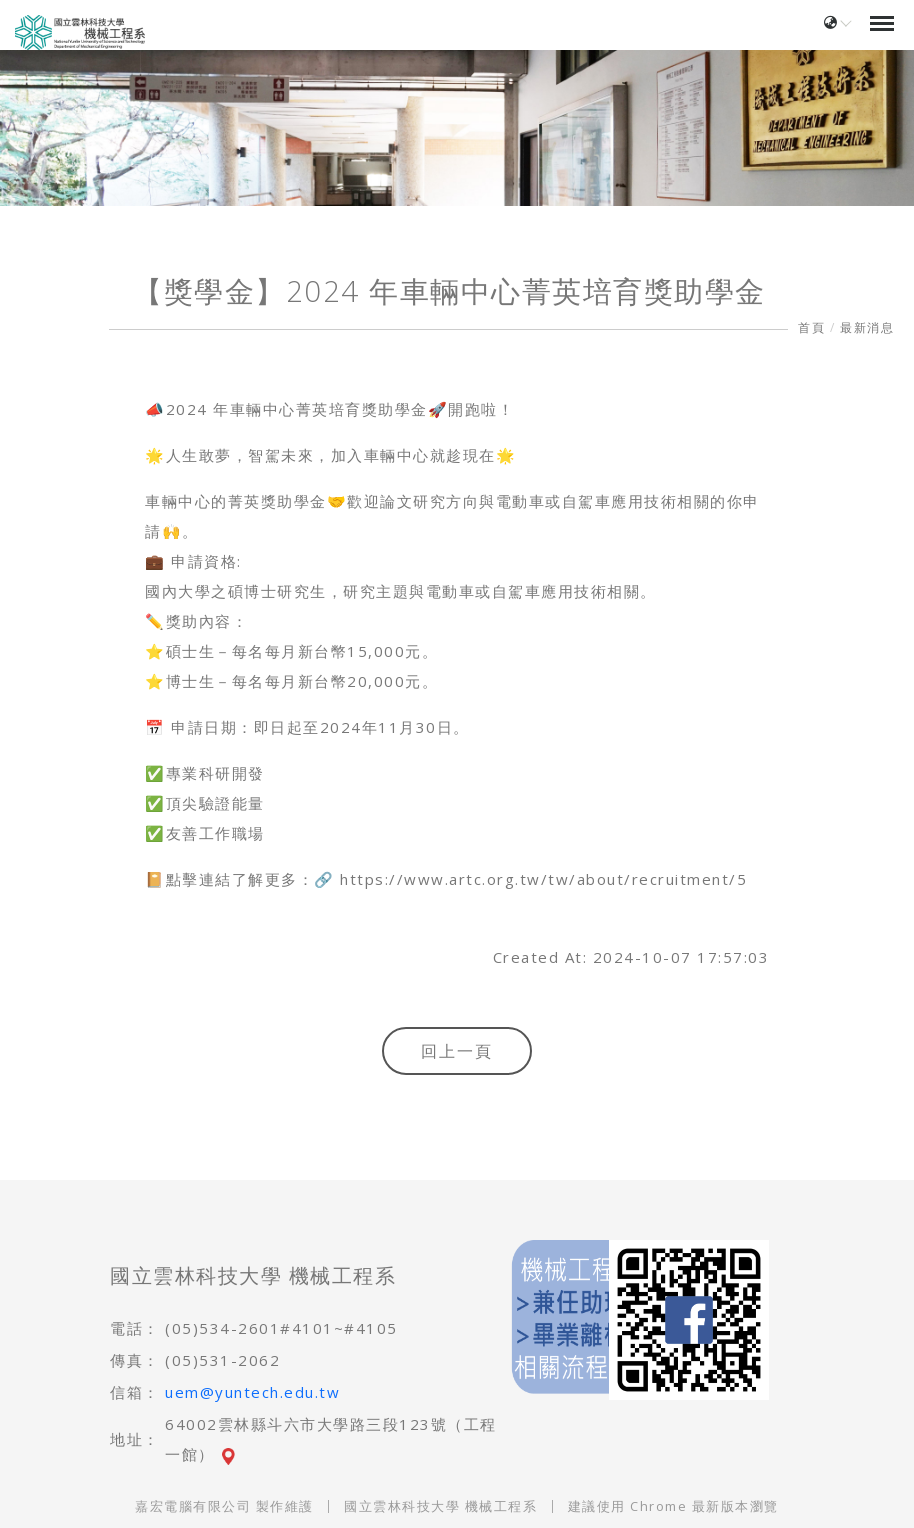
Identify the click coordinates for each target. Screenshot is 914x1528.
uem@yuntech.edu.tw (252, 1392)
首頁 (811, 327)
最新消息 (867, 327)
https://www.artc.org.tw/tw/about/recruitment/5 (543, 879)
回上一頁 (457, 1051)
